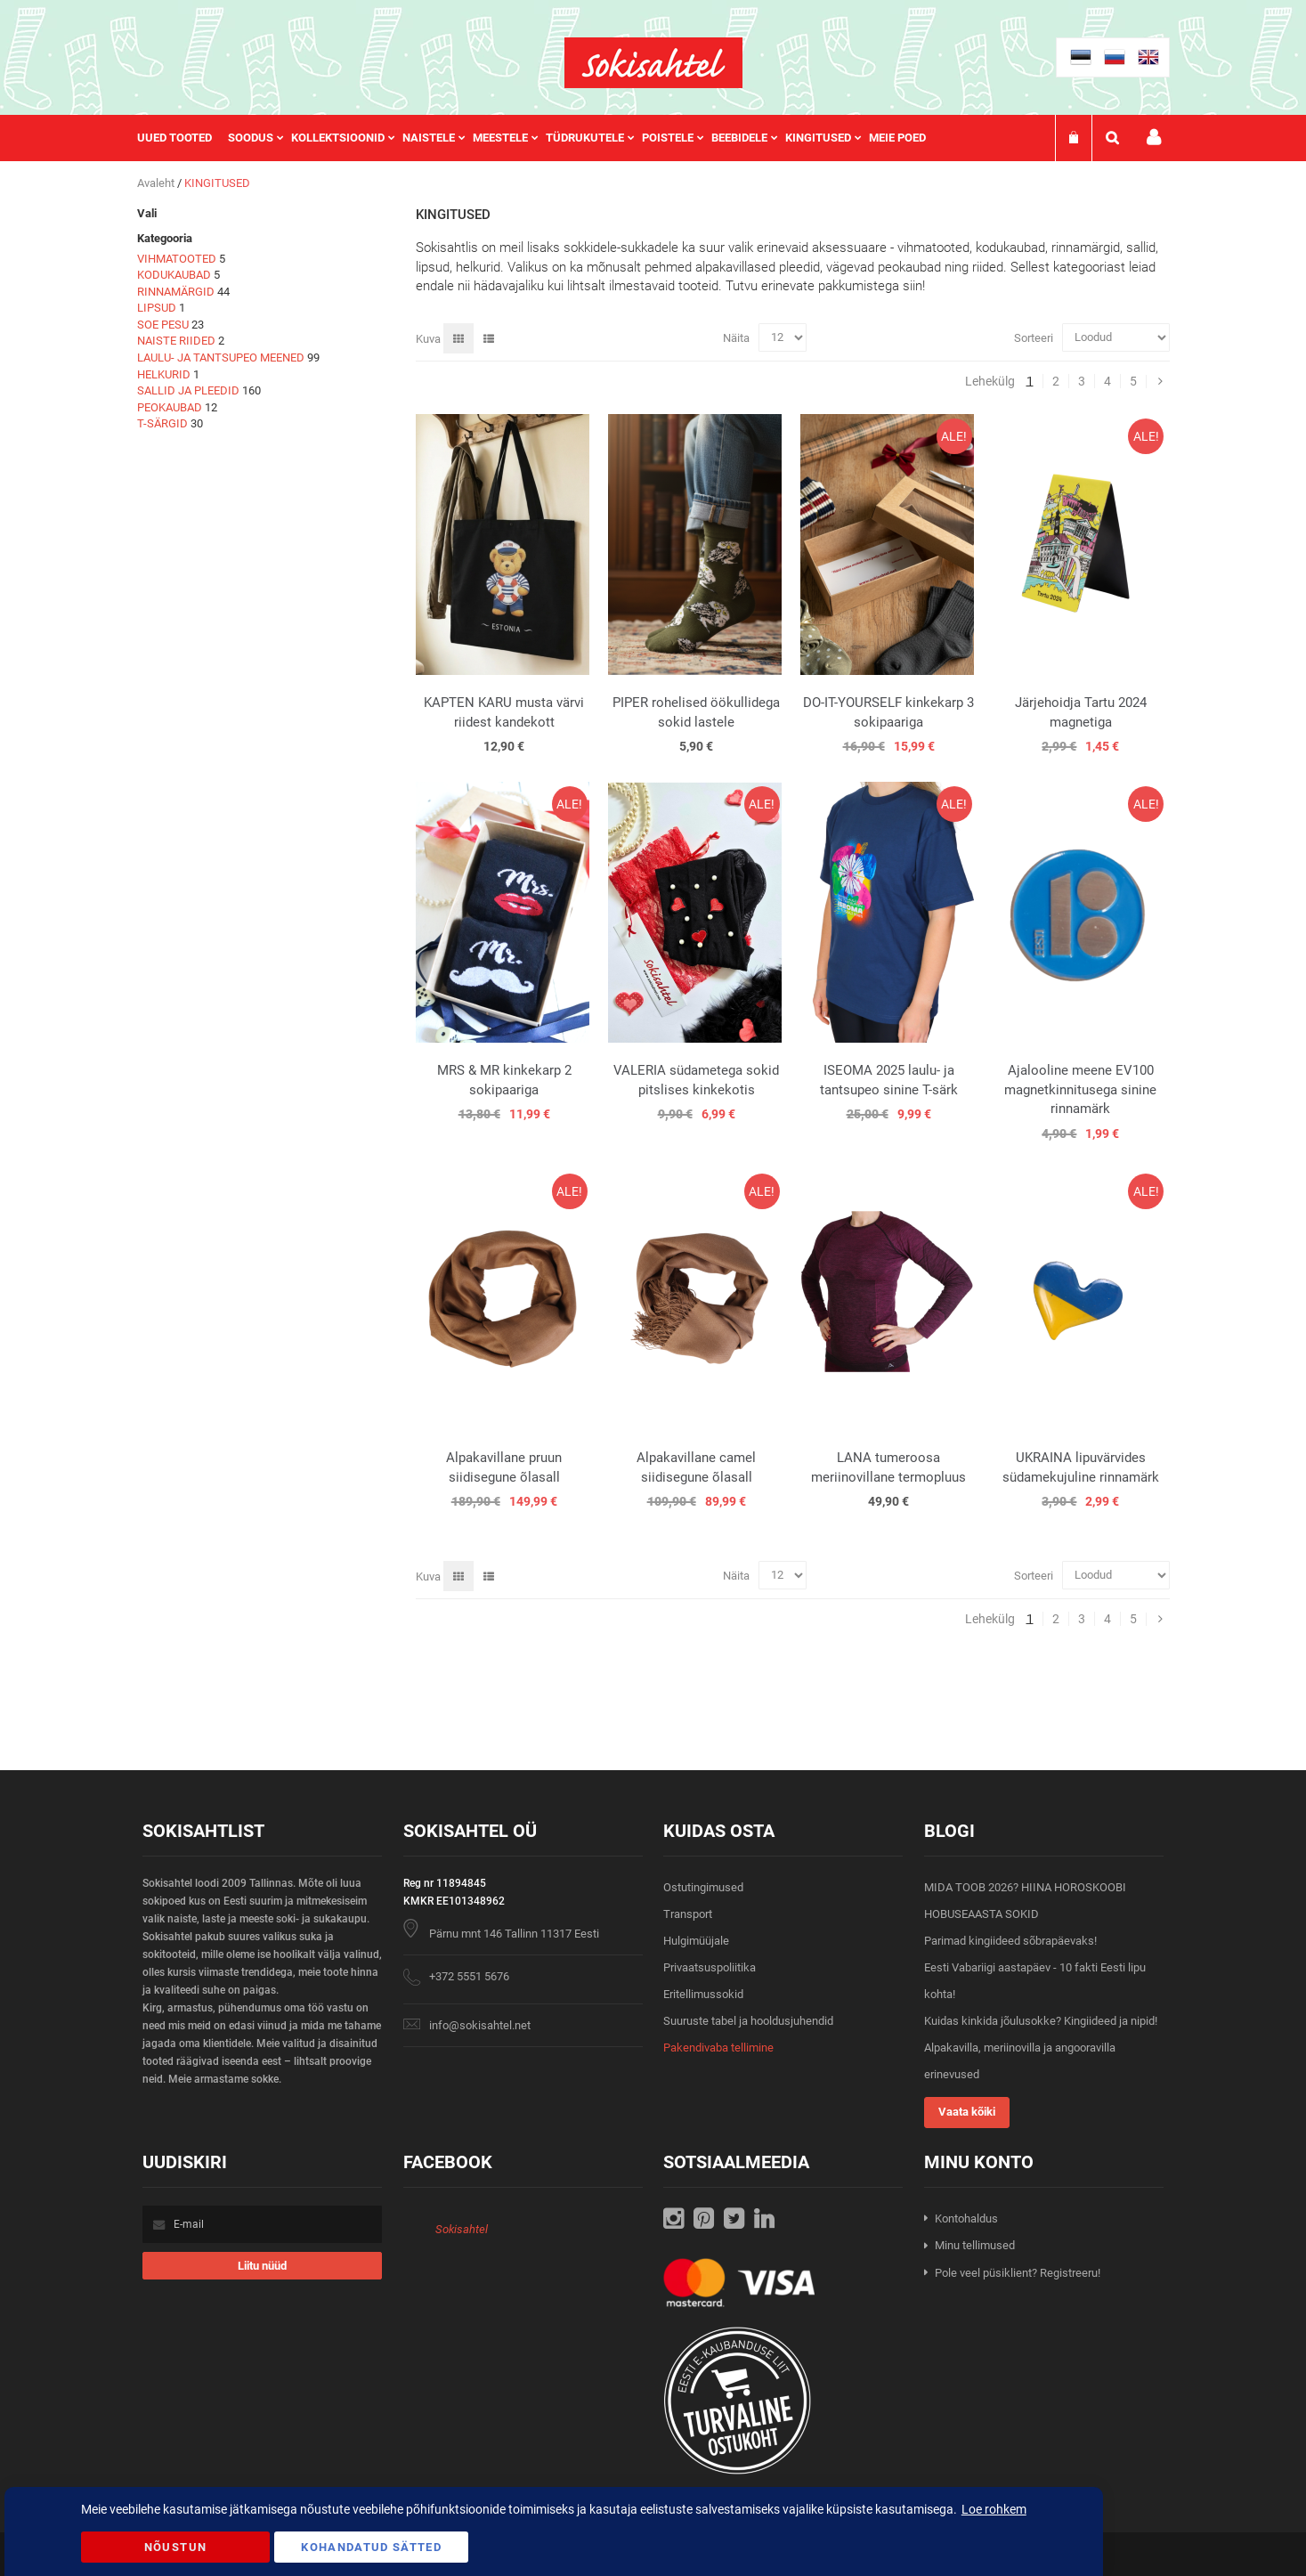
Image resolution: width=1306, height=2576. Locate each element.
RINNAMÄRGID (176, 291)
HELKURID (164, 374)
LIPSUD (156, 307)
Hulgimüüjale (696, 1940)
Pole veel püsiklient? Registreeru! (1017, 2272)
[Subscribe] (262, 2265)
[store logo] (653, 62)
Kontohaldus (966, 2218)
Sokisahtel (461, 2229)
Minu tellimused (975, 2245)
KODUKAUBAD (174, 274)
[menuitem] (182, 138)
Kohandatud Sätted (371, 2547)
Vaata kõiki (966, 2111)
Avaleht (157, 183)
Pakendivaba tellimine (718, 2047)
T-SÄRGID (162, 423)
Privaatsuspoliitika (709, 1967)
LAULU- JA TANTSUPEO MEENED (220, 357)
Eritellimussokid (703, 1994)
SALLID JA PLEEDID (188, 390)
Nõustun (175, 2547)
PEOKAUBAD (169, 407)
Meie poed (897, 137)
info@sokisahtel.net (480, 2025)
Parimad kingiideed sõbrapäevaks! (1010, 1940)
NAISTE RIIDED (176, 340)
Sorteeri (1033, 337)
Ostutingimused (703, 1887)
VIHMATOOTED (176, 258)
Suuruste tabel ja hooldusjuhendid (748, 2020)
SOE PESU (163, 324)
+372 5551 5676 (469, 1976)
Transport (687, 1914)
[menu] (540, 138)
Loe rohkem (993, 2509)
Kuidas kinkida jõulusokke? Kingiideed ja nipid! (1040, 2020)
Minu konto (1154, 137)
